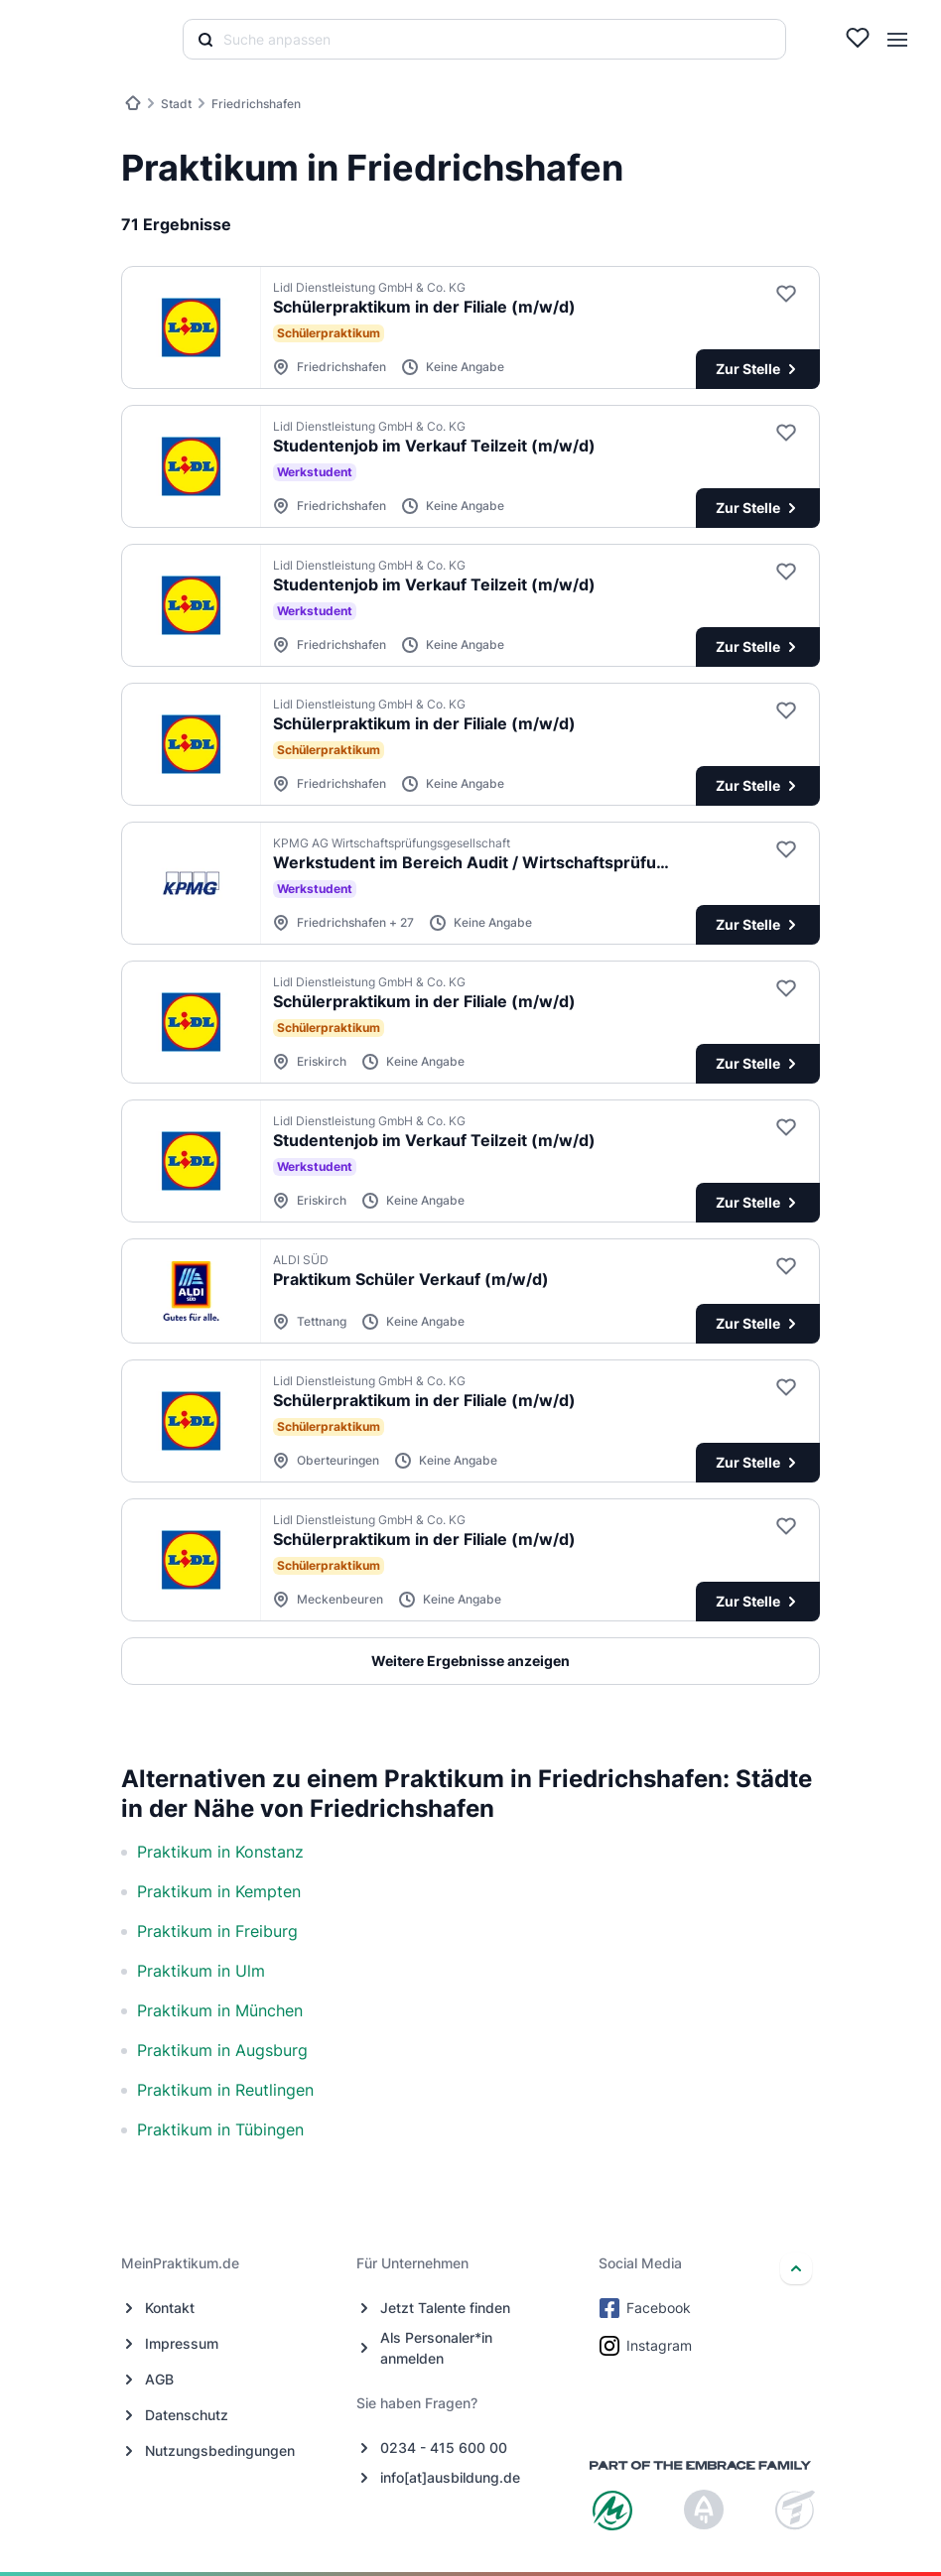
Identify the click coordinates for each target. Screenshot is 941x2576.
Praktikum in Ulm (201, 1971)
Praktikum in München (220, 2010)
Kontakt (170, 2307)
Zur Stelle (758, 368)
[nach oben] (796, 2268)
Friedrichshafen (256, 103)
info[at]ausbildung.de (450, 2477)
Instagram (647, 2346)
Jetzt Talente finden (445, 2307)
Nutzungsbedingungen (220, 2450)
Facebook (647, 2308)
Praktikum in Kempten (219, 1891)
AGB (159, 2379)
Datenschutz (186, 2414)
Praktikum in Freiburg (217, 1931)
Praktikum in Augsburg (222, 2050)
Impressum (181, 2343)
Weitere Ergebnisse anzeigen (470, 1660)
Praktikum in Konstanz (220, 1852)
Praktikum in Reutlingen (225, 2090)
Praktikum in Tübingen (220, 2129)
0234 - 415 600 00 (443, 2447)
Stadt (176, 103)
